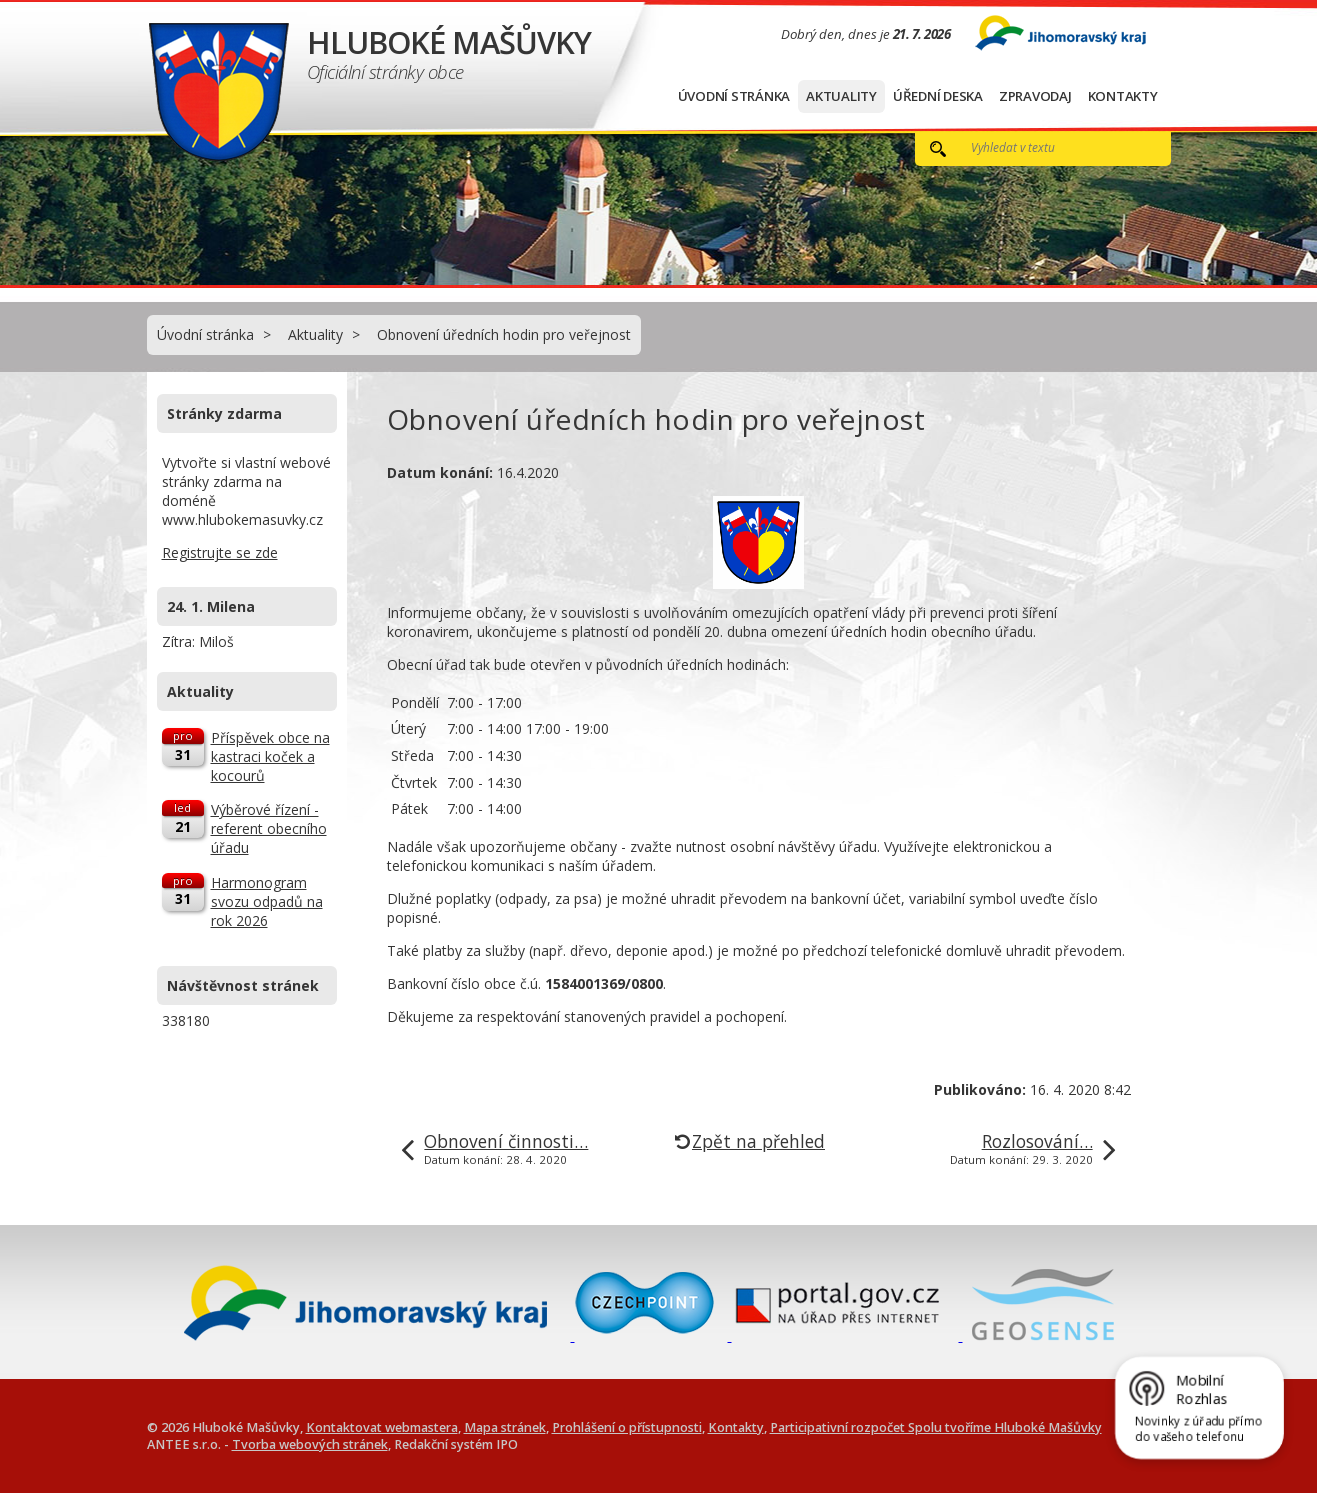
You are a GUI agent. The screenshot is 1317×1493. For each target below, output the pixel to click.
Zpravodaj (1035, 96)
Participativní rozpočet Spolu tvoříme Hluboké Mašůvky (936, 1427)
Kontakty (1123, 96)
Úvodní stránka (734, 96)
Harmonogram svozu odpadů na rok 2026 (267, 901)
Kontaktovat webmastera (382, 1427)
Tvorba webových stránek (310, 1444)
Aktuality (841, 96)
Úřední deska (938, 96)
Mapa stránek (505, 1427)
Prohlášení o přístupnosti (627, 1427)
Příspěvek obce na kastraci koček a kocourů (270, 756)
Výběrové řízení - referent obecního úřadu (269, 828)
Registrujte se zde (220, 552)
